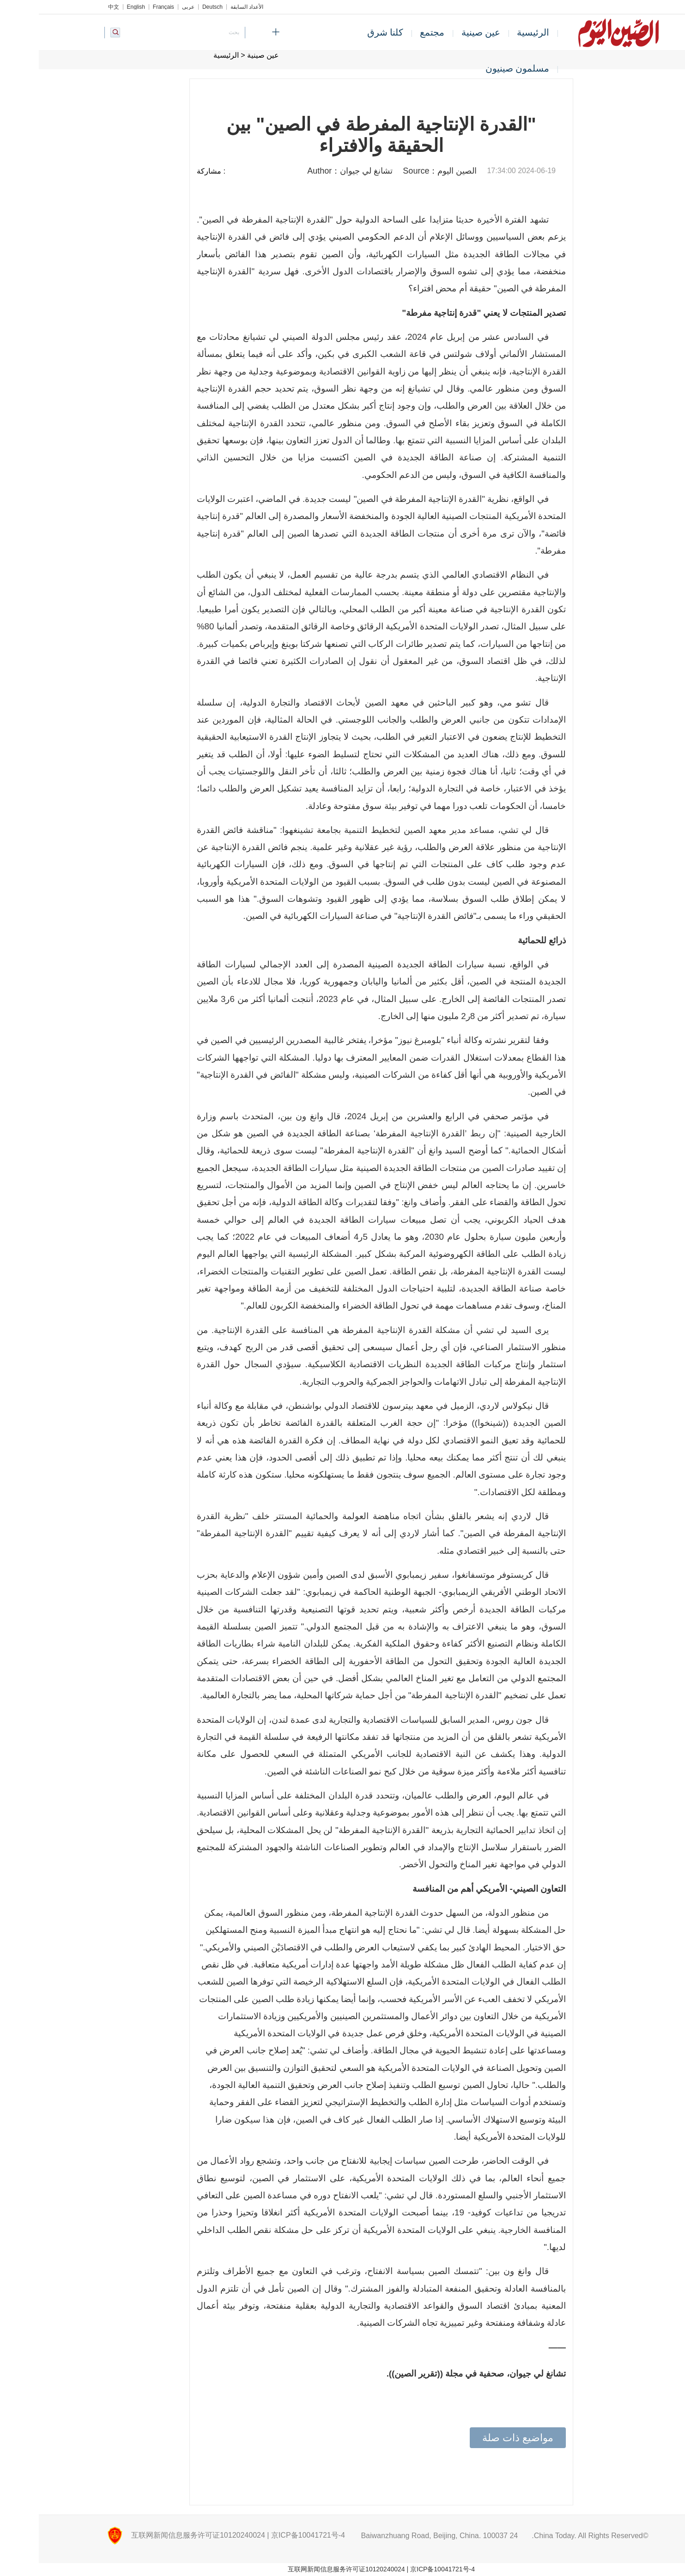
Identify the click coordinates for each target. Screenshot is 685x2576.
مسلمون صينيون (479, 68)
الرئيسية (494, 32)
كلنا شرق (346, 32)
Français (124, 7)
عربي (149, 7)
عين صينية (442, 32)
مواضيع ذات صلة (479, 2437)
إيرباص (223, 644)
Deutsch (174, 7)
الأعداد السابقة (208, 7)
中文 (74, 7)
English (97, 7)
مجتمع (393, 32)
